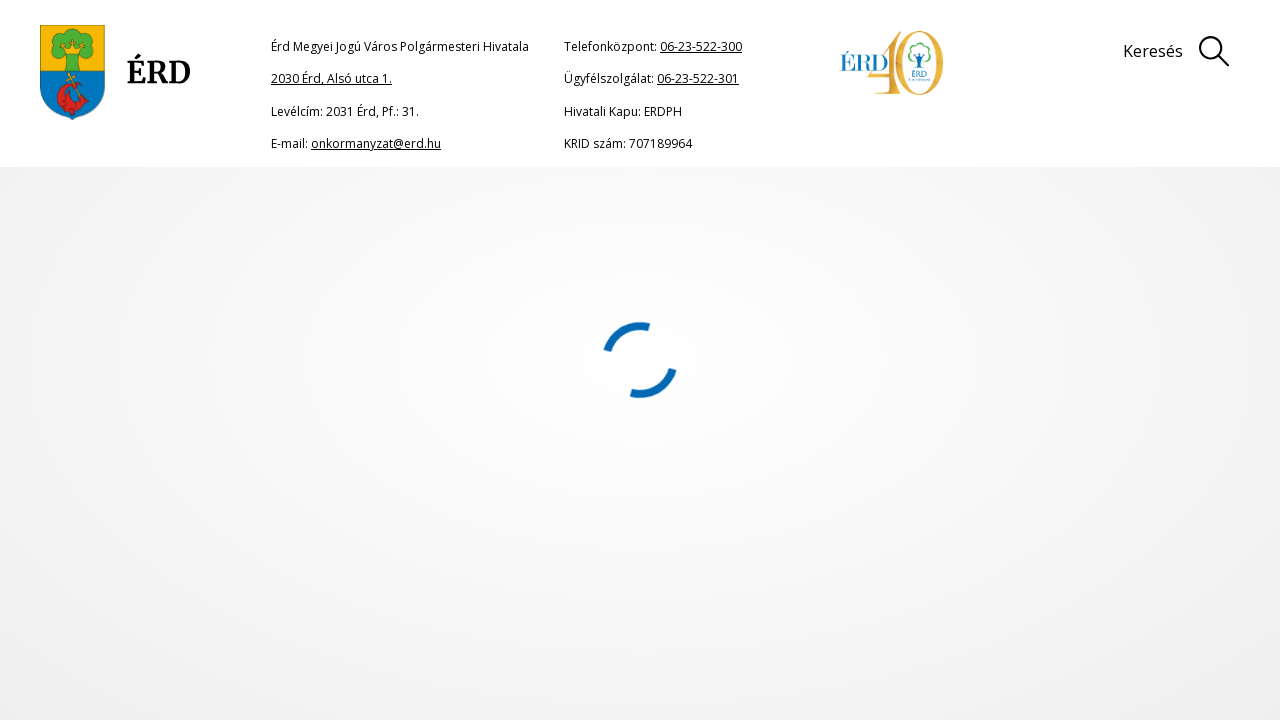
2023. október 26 (704, 208)
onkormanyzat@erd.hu (376, 143)
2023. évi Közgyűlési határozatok (555, 208)
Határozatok (418, 208)
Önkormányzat (169, 208)
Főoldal (102, 208)
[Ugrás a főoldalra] (115, 72)
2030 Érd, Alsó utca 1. (331, 78)
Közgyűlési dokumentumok (297, 208)
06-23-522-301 (698, 78)
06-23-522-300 (701, 46)
